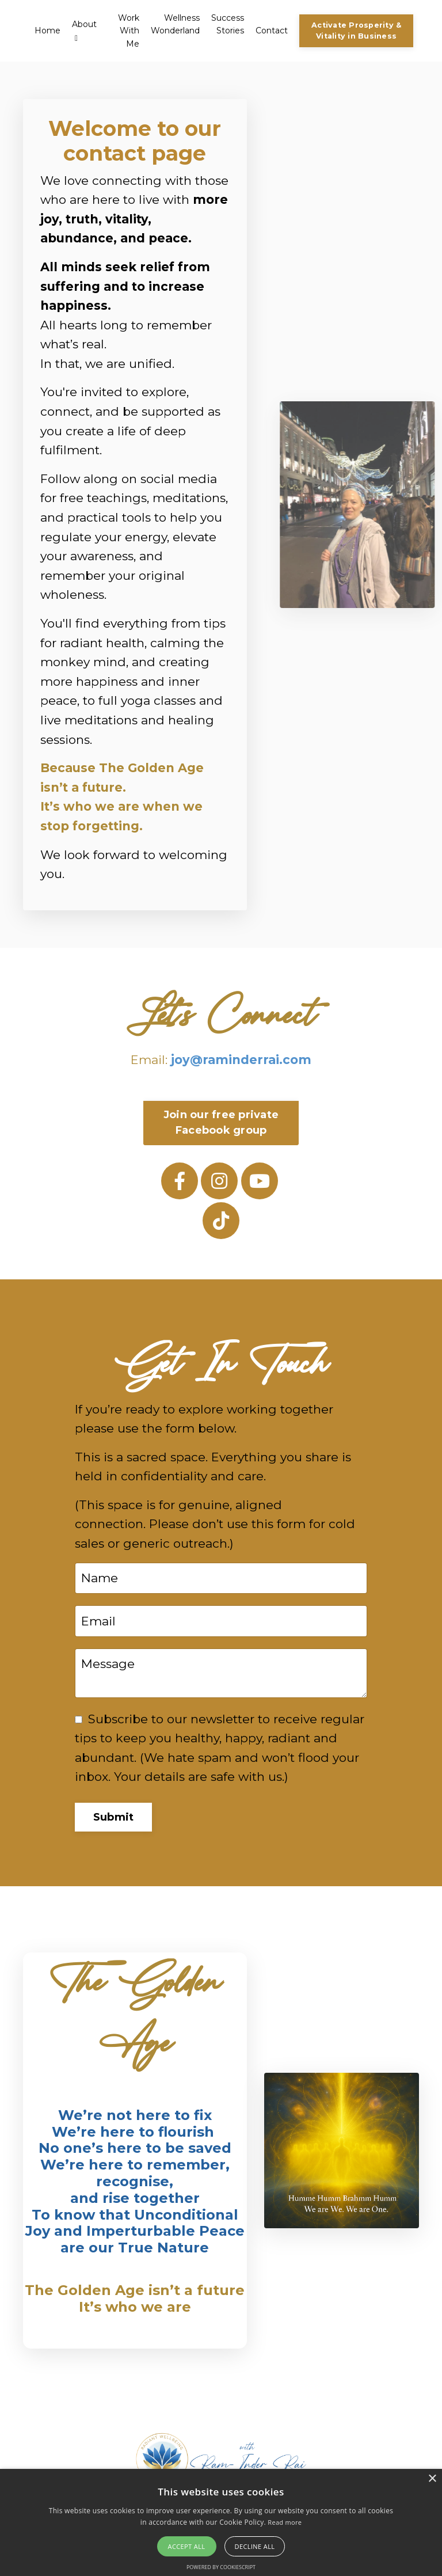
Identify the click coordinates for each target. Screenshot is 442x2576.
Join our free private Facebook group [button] (221, 1122)
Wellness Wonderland (175, 24)
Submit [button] (113, 1817)
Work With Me (128, 31)
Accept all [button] (186, 2546)
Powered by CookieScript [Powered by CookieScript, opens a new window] (221, 2567)
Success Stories (227, 24)
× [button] (432, 2479)
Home (47, 30)
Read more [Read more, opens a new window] (285, 2522)
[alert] (221, 2522)
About (84, 30)
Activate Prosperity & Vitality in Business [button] (356, 30)
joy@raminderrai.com (241, 1060)
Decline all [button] (255, 2546)
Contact (272, 30)
